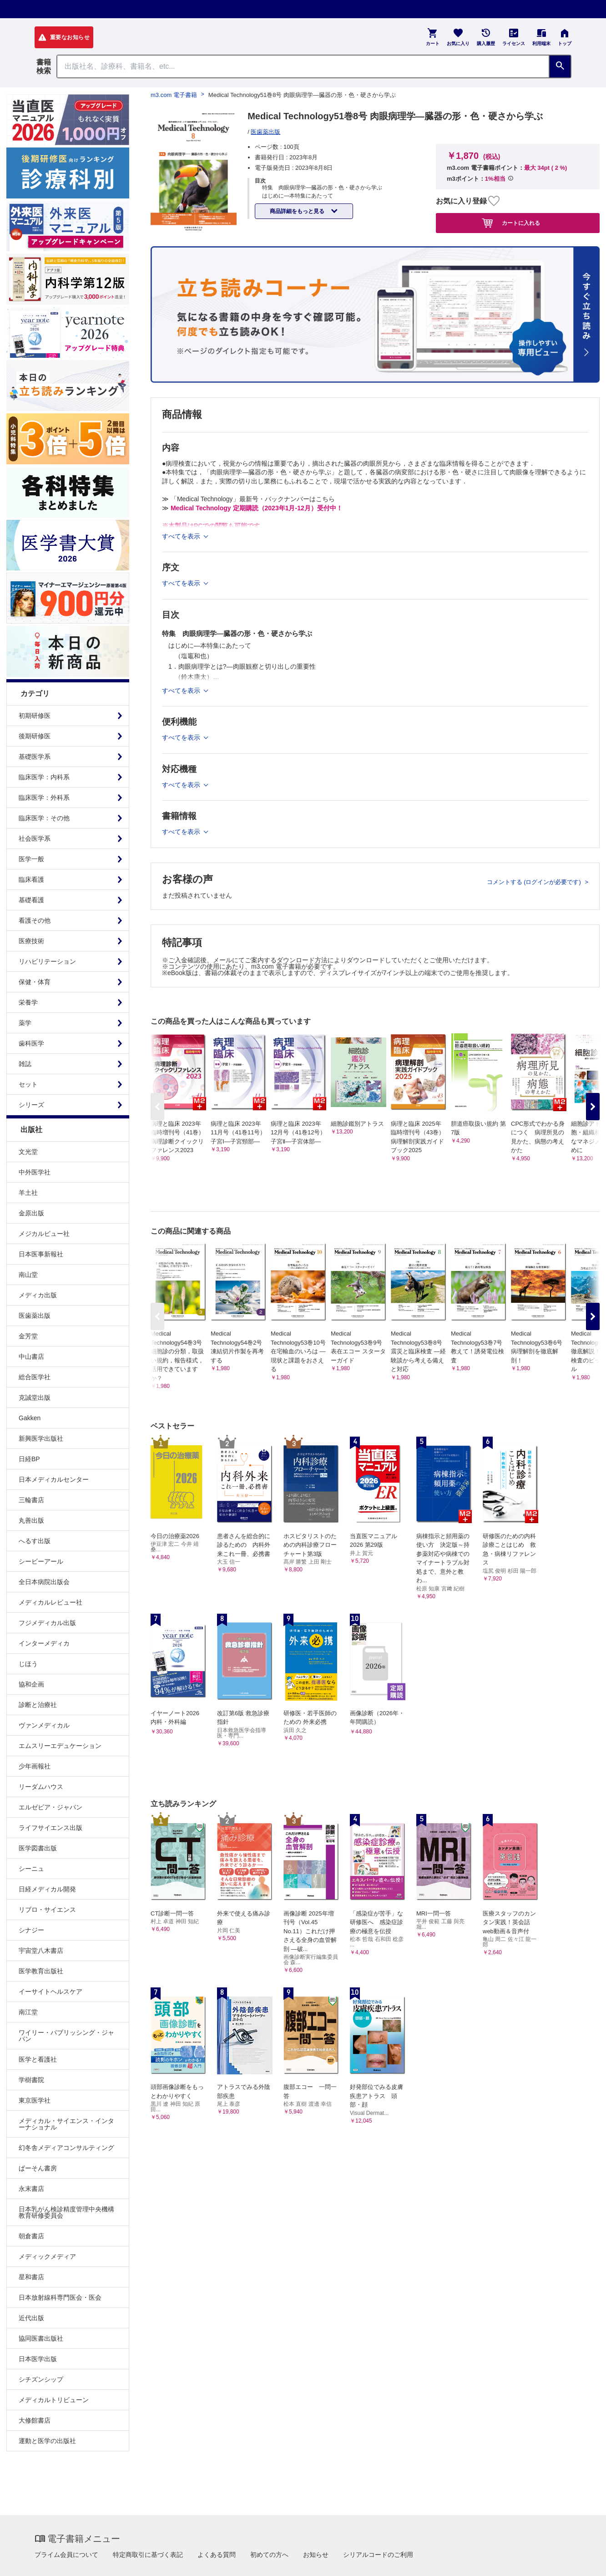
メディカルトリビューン (54, 2399)
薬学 (25, 1022)
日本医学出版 (38, 2359)
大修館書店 (34, 2420)
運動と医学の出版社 (47, 2440)
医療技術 (31, 941)
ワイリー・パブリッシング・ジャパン (66, 2036)
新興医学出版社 (41, 1438)
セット (28, 1084)
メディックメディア (47, 2256)
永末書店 (31, 2188)
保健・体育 (34, 982)
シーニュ (31, 1868)
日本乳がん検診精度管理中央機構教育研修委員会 (66, 2212)
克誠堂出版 (34, 1397)
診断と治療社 (38, 1704)
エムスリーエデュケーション (60, 1745)
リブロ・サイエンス (47, 1909)
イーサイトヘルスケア (50, 1991)
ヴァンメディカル (44, 1725)
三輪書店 (31, 1500)
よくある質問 (216, 2554)
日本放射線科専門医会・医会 (60, 2297)
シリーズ (31, 1104)
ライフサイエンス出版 (50, 1827)
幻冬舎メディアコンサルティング (66, 2147)
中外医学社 (34, 1172)
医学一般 (31, 859)
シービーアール (41, 1561)
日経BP (29, 1459)
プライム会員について (66, 2554)
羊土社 (28, 1192)
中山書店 (31, 1356)
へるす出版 (34, 1541)
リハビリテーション (47, 961)
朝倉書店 (31, 2236)
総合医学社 (34, 1377)
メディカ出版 (38, 1295)
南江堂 (28, 2012)
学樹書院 (31, 2079)
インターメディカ (44, 1643)
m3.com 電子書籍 (174, 95)
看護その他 (34, 920)
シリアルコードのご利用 (378, 2554)
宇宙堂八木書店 (41, 1950)
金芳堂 (28, 1336)
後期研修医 (34, 736)
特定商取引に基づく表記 (148, 2554)
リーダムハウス (41, 1786)
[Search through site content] (303, 66)
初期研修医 (34, 715)
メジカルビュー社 (44, 1233)
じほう (28, 1663)
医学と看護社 (38, 2059)
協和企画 (31, 1684)
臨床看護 (31, 879)
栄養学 (28, 1002)
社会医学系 (34, 838)
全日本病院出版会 (44, 1581)
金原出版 (31, 1213)
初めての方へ (269, 2554)
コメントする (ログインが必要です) (535, 882)
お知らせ (315, 2554)
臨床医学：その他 (44, 818)
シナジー (31, 1930)
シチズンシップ (41, 2379)
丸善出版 (31, 1520)
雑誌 (25, 1063)
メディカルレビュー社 (50, 1602)
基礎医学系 (34, 756)
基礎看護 (31, 900)
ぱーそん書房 (38, 2168)
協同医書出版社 (41, 2338)
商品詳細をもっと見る (298, 211)
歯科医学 (31, 1043)
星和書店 (31, 2277)
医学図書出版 (38, 1848)
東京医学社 (34, 2100)
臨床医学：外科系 (44, 797)
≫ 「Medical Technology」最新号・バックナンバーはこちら (248, 499)
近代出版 (31, 2318)
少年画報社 (34, 1766)
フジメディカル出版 (47, 1622)
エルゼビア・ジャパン (50, 1807)
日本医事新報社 (41, 1254)
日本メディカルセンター (54, 1479)
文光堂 (28, 1151)
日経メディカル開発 (47, 1889)
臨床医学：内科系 (44, 777)
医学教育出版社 (41, 1971)
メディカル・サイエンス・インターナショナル (66, 2124)
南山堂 (28, 1274)
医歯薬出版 (34, 1315)
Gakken (29, 1418)
